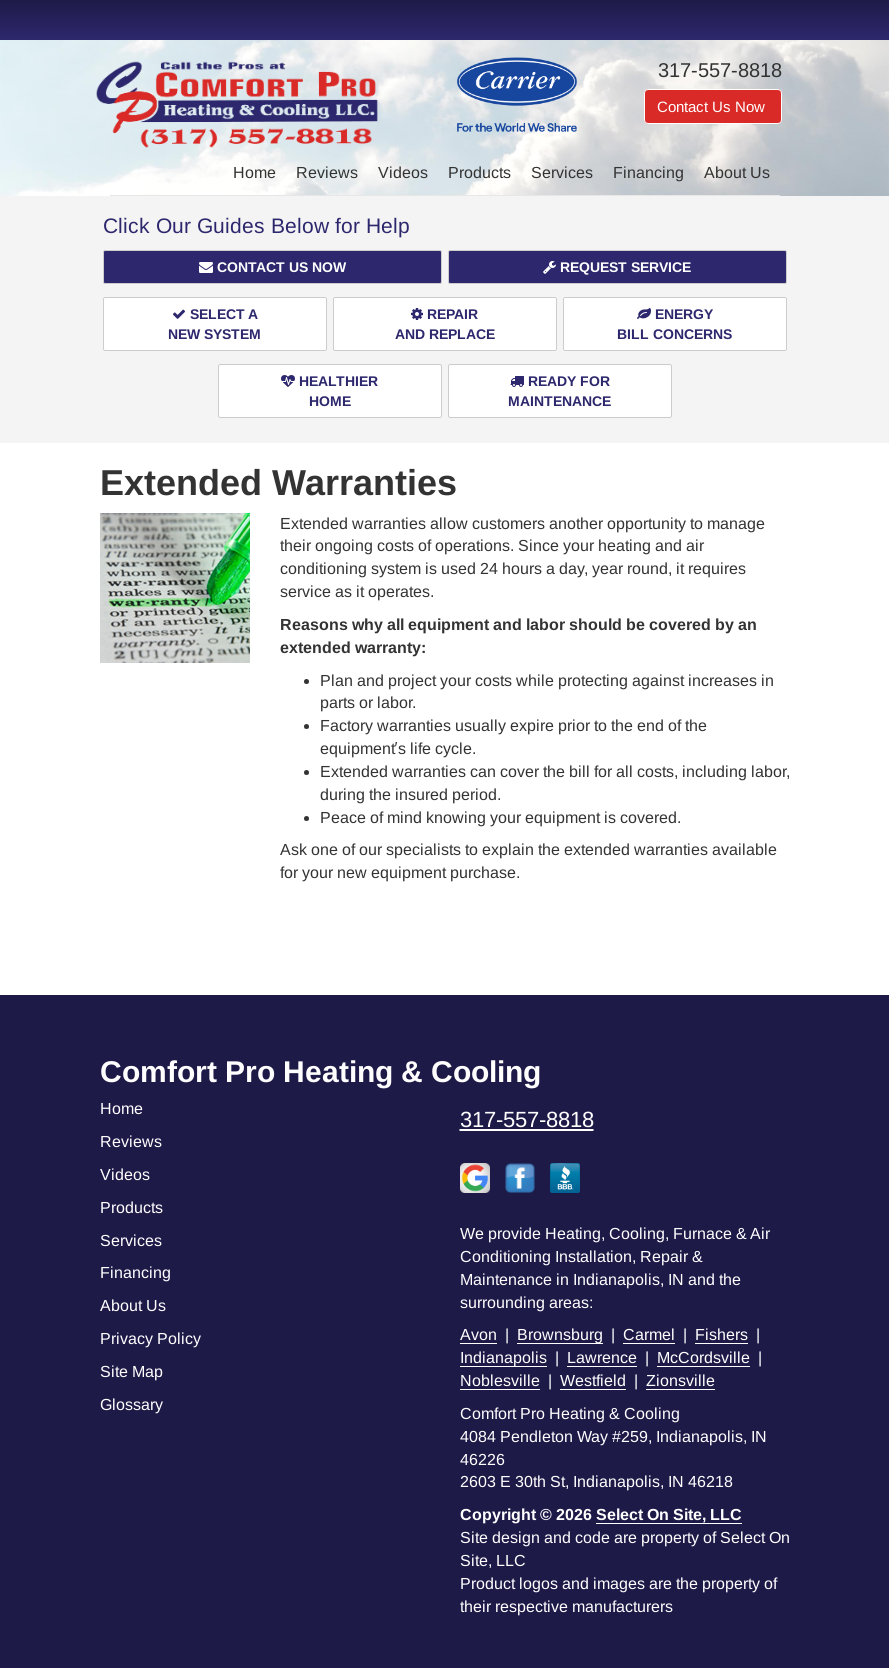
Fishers (721, 1334)
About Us (737, 172)
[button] (272, 267)
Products (479, 172)
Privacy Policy (150, 1338)
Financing (648, 172)
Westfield (593, 1380)
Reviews (327, 172)
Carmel (649, 1334)
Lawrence (602, 1357)
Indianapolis (503, 1357)
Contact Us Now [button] (713, 106)
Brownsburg (560, 1334)
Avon (478, 1334)
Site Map (131, 1371)
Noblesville (500, 1380)
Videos (403, 172)
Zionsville (680, 1380)
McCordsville (703, 1357)
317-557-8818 (527, 1119)
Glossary (131, 1404)
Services (562, 172)
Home (254, 172)
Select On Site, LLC (669, 1514)
